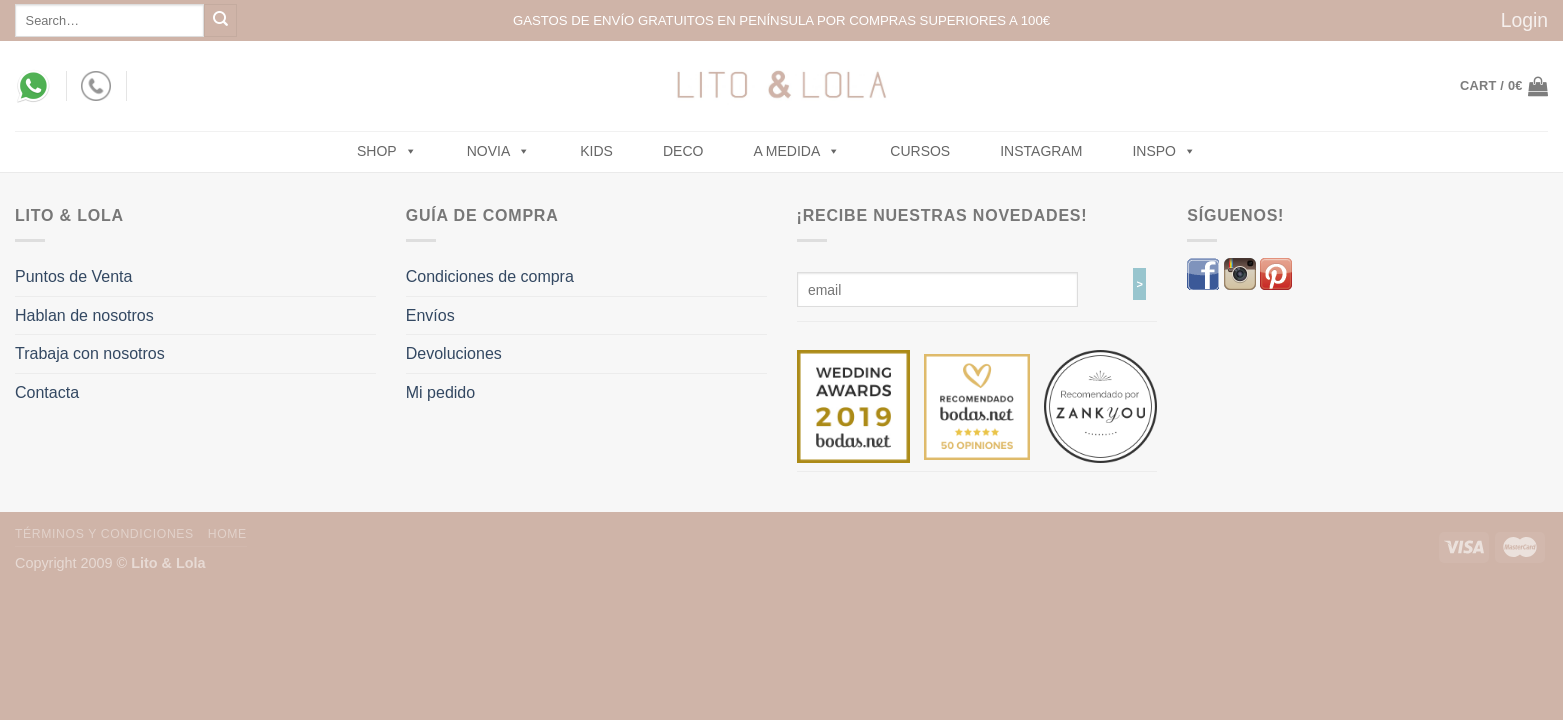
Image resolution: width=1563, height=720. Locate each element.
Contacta (47, 392)
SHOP (387, 151)
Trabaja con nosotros (90, 353)
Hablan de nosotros (84, 315)
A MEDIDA (796, 151)
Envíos (430, 315)
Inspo (1164, 151)
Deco (683, 151)
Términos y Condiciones (104, 534)
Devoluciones (454, 353)
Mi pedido (440, 392)
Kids (596, 151)
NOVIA (499, 151)
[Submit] (220, 20)
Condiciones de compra (490, 276)
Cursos (920, 151)
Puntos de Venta (73, 276)
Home (227, 534)
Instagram (1041, 151)
